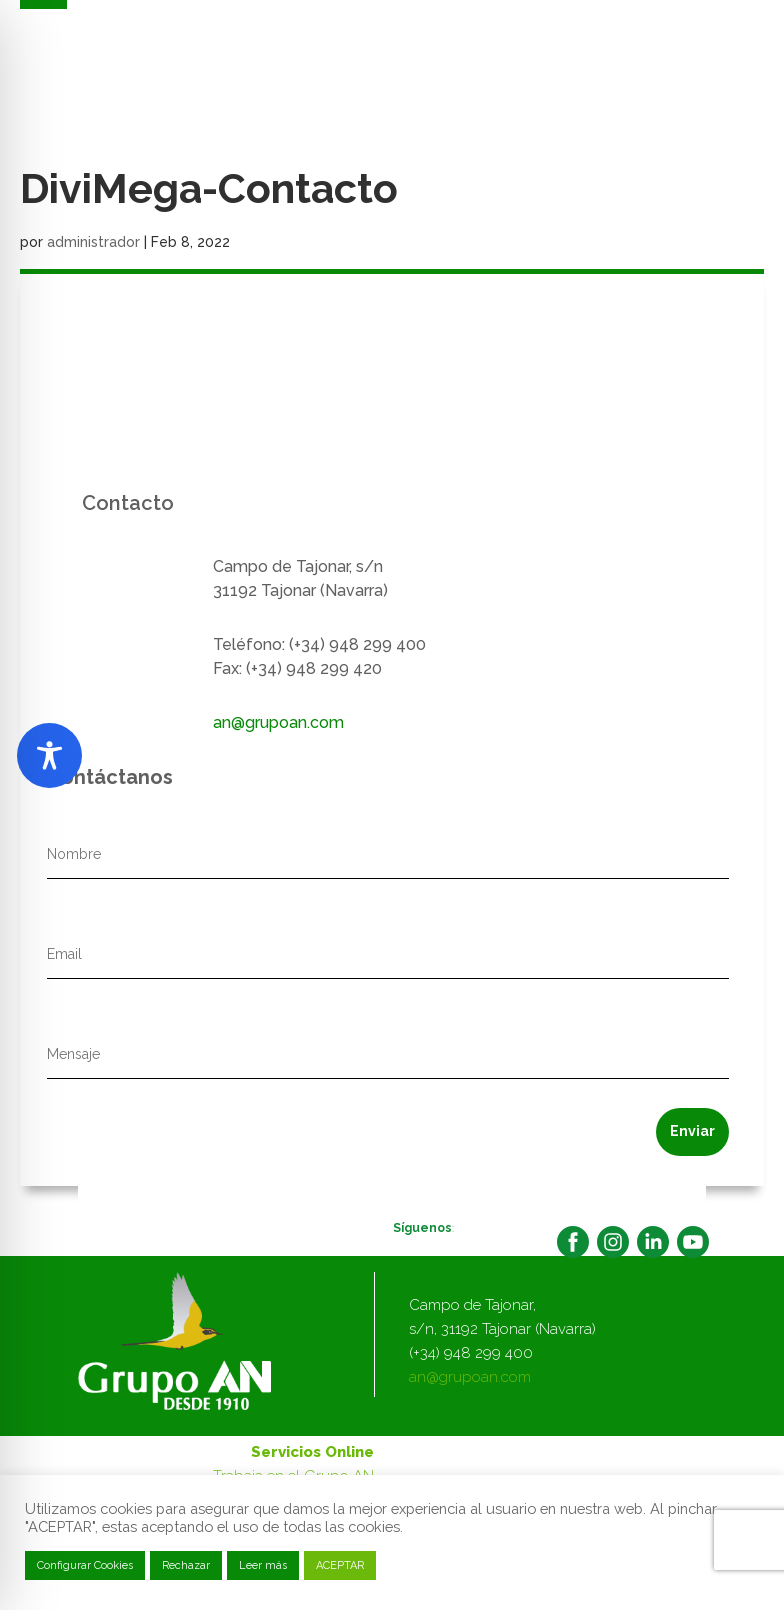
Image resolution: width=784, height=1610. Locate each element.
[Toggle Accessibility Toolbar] (49, 755)
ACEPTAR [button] (340, 1565)
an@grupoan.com (278, 722)
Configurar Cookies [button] (85, 1565)
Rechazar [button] (186, 1565)
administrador (93, 242)
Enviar (692, 1131)
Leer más (263, 1565)
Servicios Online (312, 1452)
